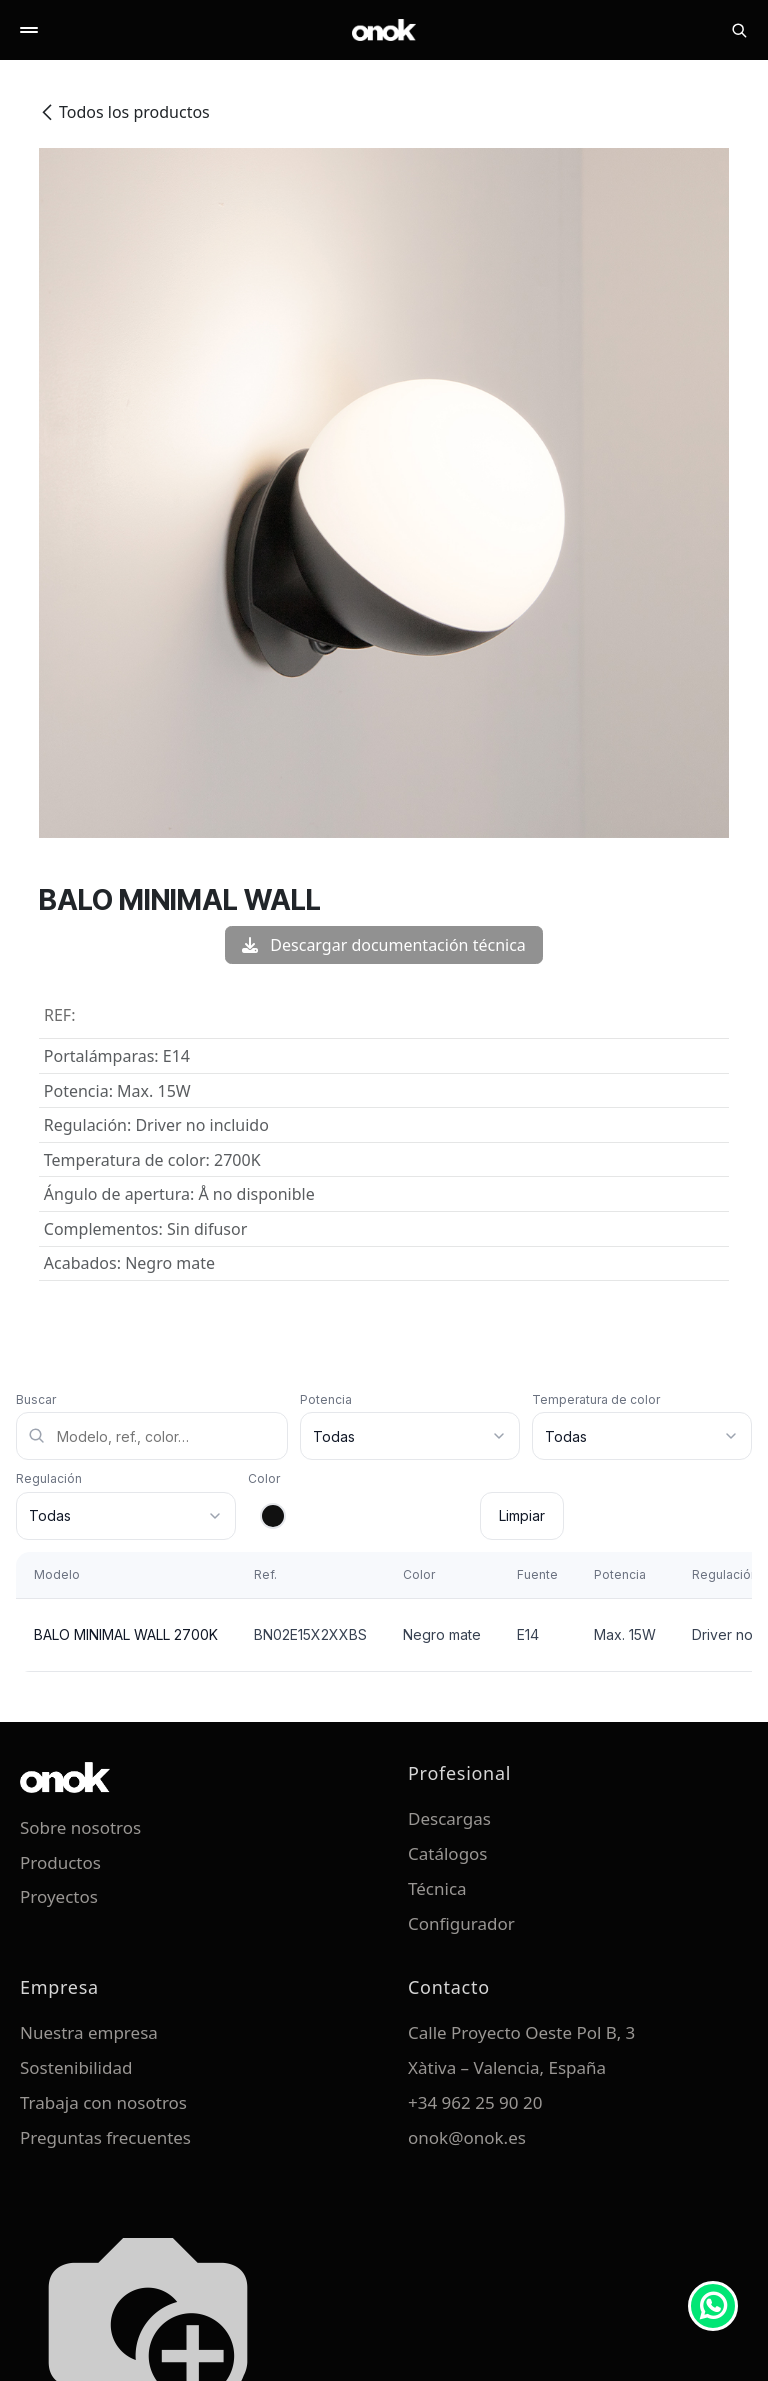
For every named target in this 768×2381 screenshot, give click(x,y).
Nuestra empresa (89, 2032)
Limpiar (522, 1515)
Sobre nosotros (80, 1827)
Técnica (437, 1888)
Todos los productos (124, 112)
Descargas (449, 1818)
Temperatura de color (596, 1399)
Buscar (36, 1399)
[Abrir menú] (29, 30)
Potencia (326, 1399)
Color (264, 1478)
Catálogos (448, 1853)
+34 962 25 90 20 (475, 2102)
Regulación (49, 1478)
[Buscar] (739, 30)
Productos (60, 1862)
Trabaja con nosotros (103, 2102)
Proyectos (59, 1896)
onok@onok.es (467, 2137)
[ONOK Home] (384, 30)
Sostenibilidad (76, 2067)
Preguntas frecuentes (105, 2137)
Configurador (461, 1923)
